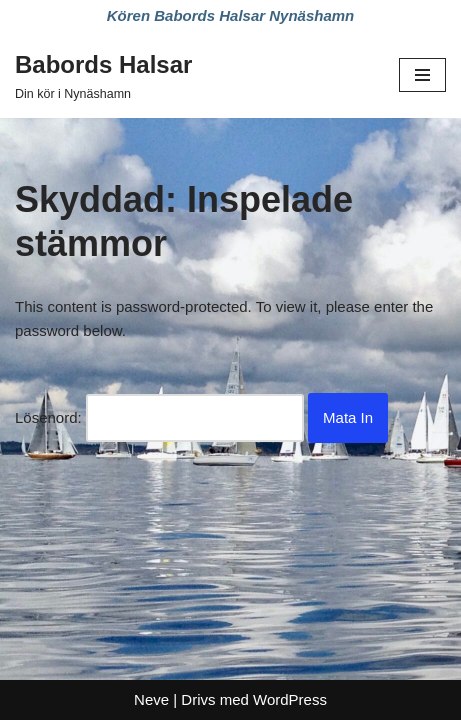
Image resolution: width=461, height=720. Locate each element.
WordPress (290, 699)
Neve (151, 699)
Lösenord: (159, 418)
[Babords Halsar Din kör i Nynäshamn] (103, 75)
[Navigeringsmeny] (422, 75)
